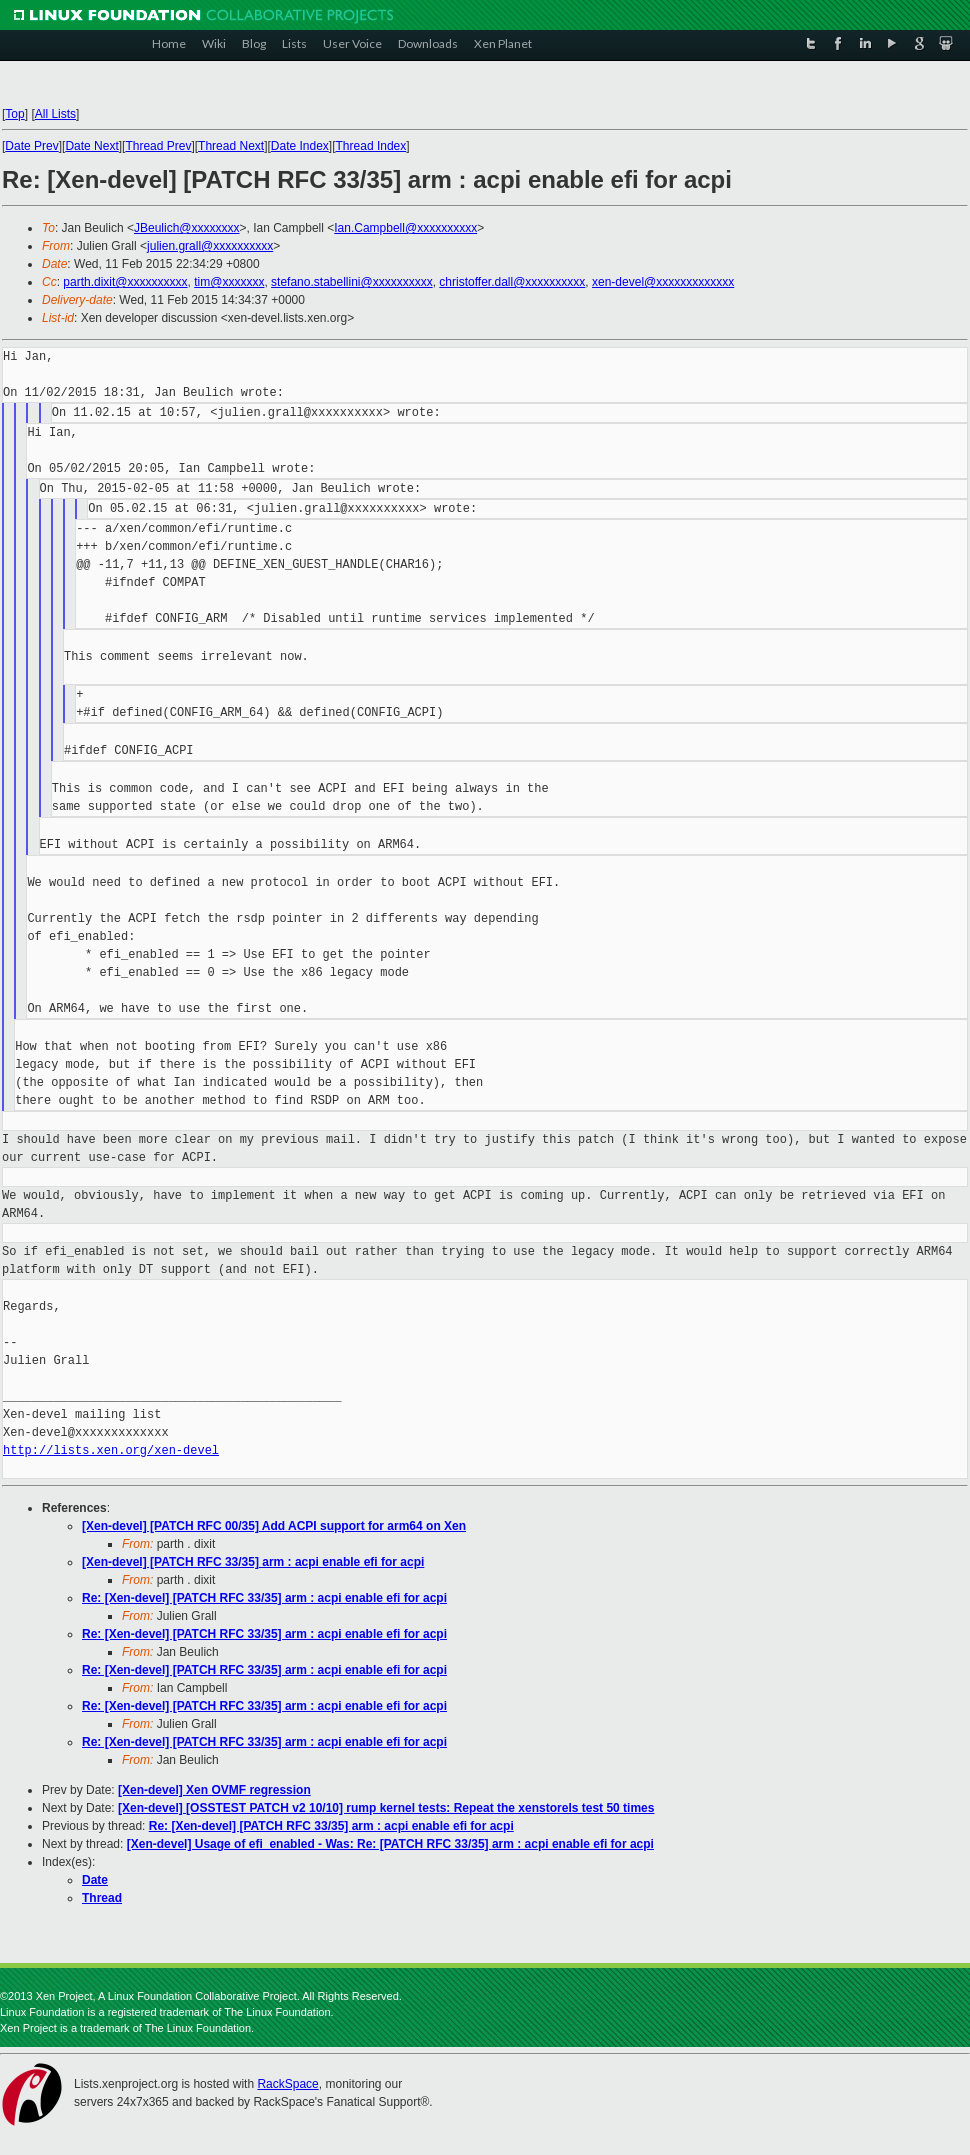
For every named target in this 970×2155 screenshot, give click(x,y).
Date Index (300, 146)
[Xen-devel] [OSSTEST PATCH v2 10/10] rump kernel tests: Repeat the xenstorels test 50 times (386, 1808)
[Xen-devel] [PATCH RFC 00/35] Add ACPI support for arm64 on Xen (274, 1526)
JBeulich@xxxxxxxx (187, 228)
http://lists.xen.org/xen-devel (111, 1450)
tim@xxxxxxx (229, 282)
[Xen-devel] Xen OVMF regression (214, 1790)
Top (14, 114)
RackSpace (287, 2084)
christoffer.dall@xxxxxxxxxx (512, 282)
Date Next (91, 146)
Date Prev (31, 146)
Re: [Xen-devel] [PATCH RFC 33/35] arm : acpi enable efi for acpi (264, 1598)
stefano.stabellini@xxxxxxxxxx (352, 282)
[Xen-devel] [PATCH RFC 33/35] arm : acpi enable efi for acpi (253, 1562)
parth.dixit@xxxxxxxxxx (125, 282)
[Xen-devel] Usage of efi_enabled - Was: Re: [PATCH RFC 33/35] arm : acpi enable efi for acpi (390, 1844)
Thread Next (231, 146)
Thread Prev (158, 146)
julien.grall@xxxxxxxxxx (210, 246)
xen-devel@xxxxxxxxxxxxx (663, 282)
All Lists (55, 114)
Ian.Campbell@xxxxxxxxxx (405, 228)
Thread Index (371, 146)
